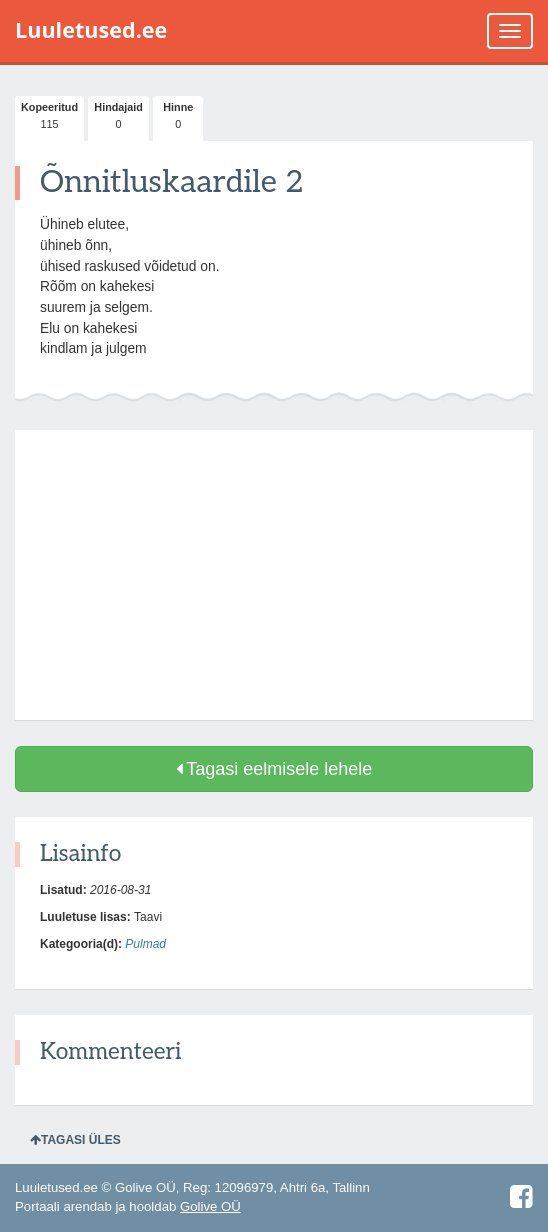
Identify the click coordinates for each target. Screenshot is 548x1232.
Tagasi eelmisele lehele (274, 769)
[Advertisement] (274, 575)
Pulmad (145, 944)
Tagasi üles (75, 1140)
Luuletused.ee (91, 29)
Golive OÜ (210, 1206)
